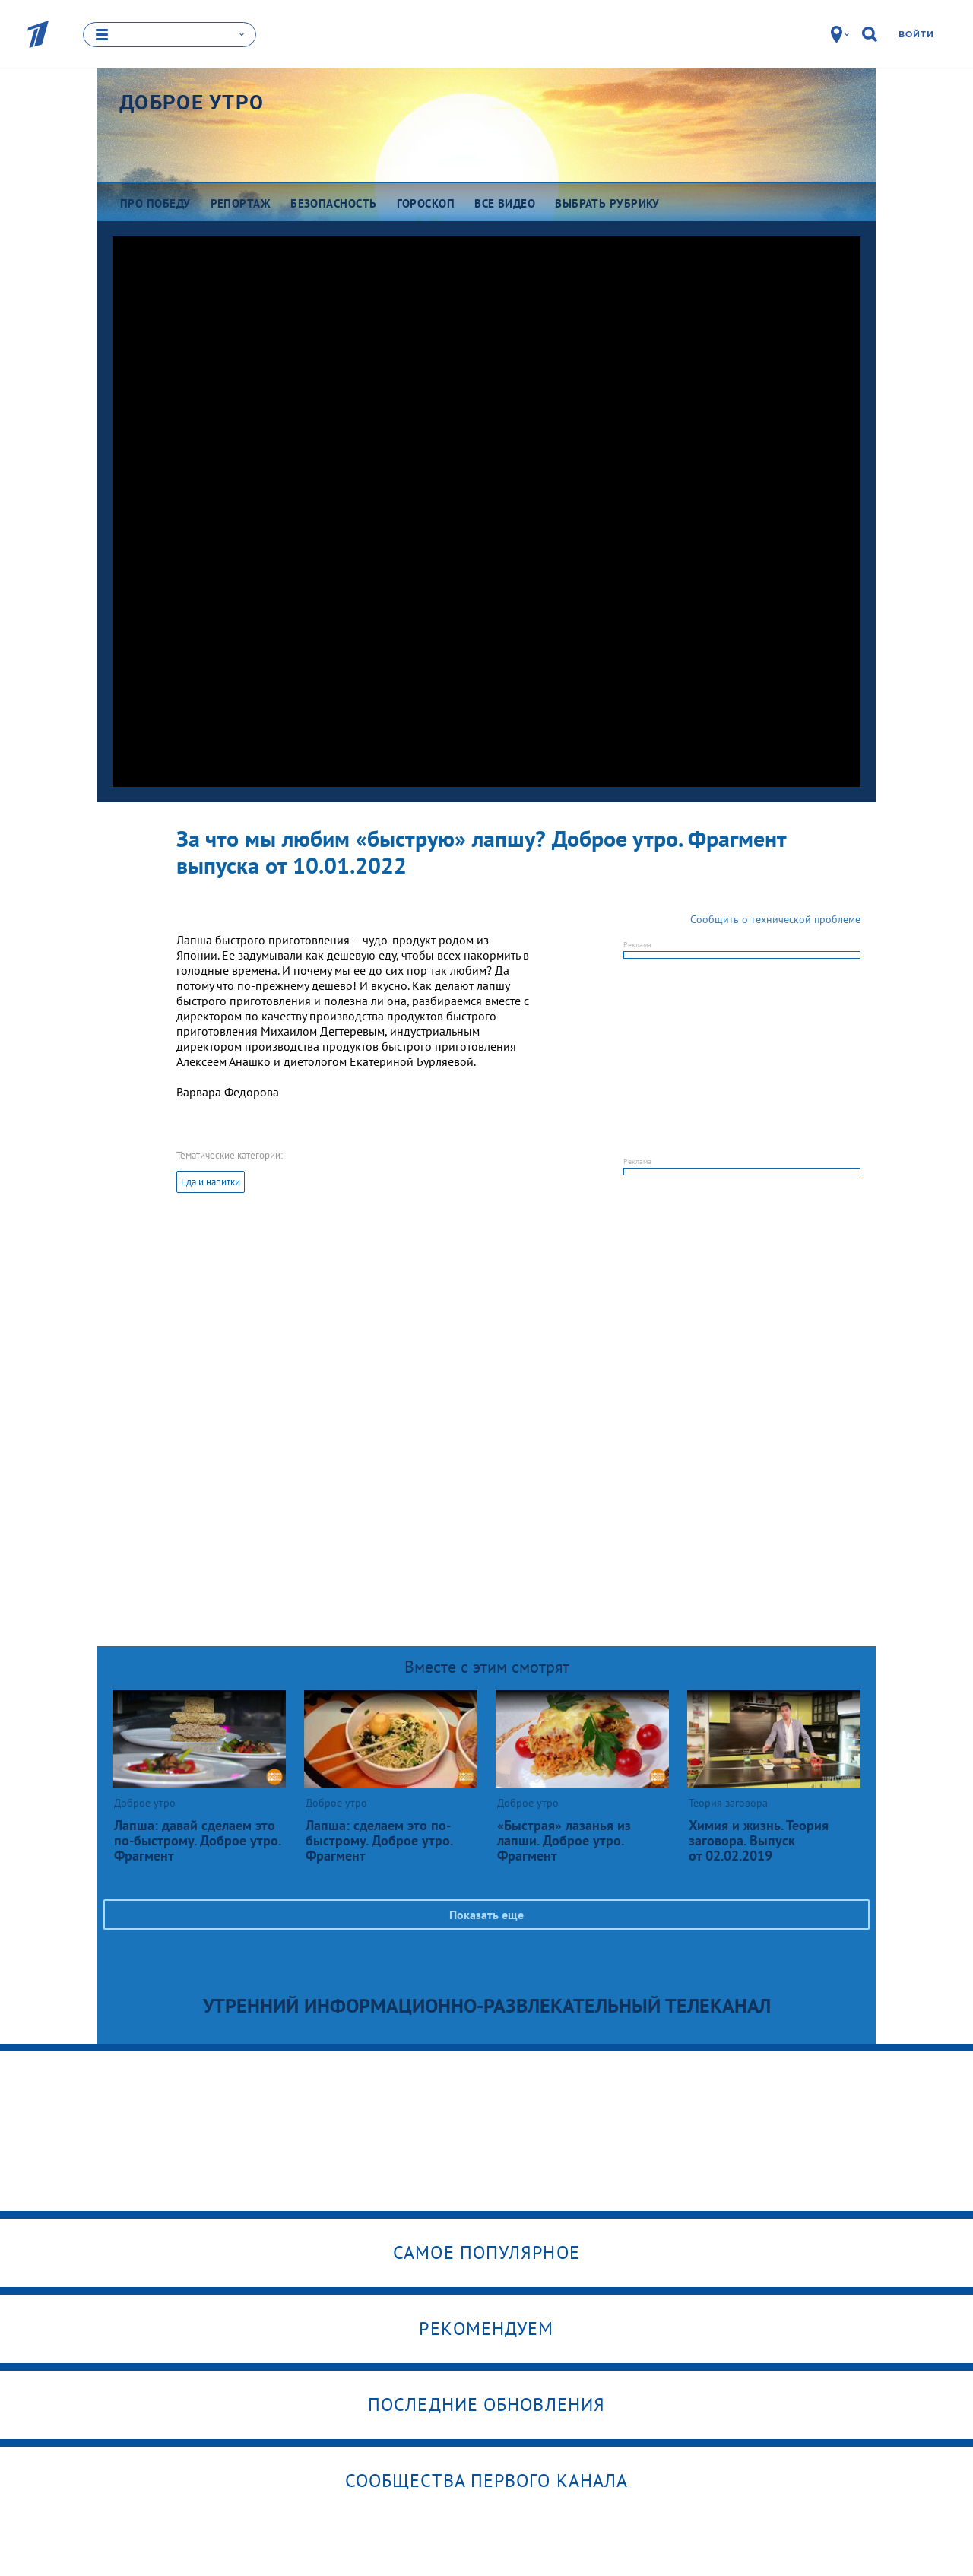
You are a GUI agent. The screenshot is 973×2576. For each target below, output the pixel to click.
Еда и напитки (210, 1181)
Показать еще (486, 1914)
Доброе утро (191, 102)
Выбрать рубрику (607, 203)
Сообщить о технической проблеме (775, 919)
